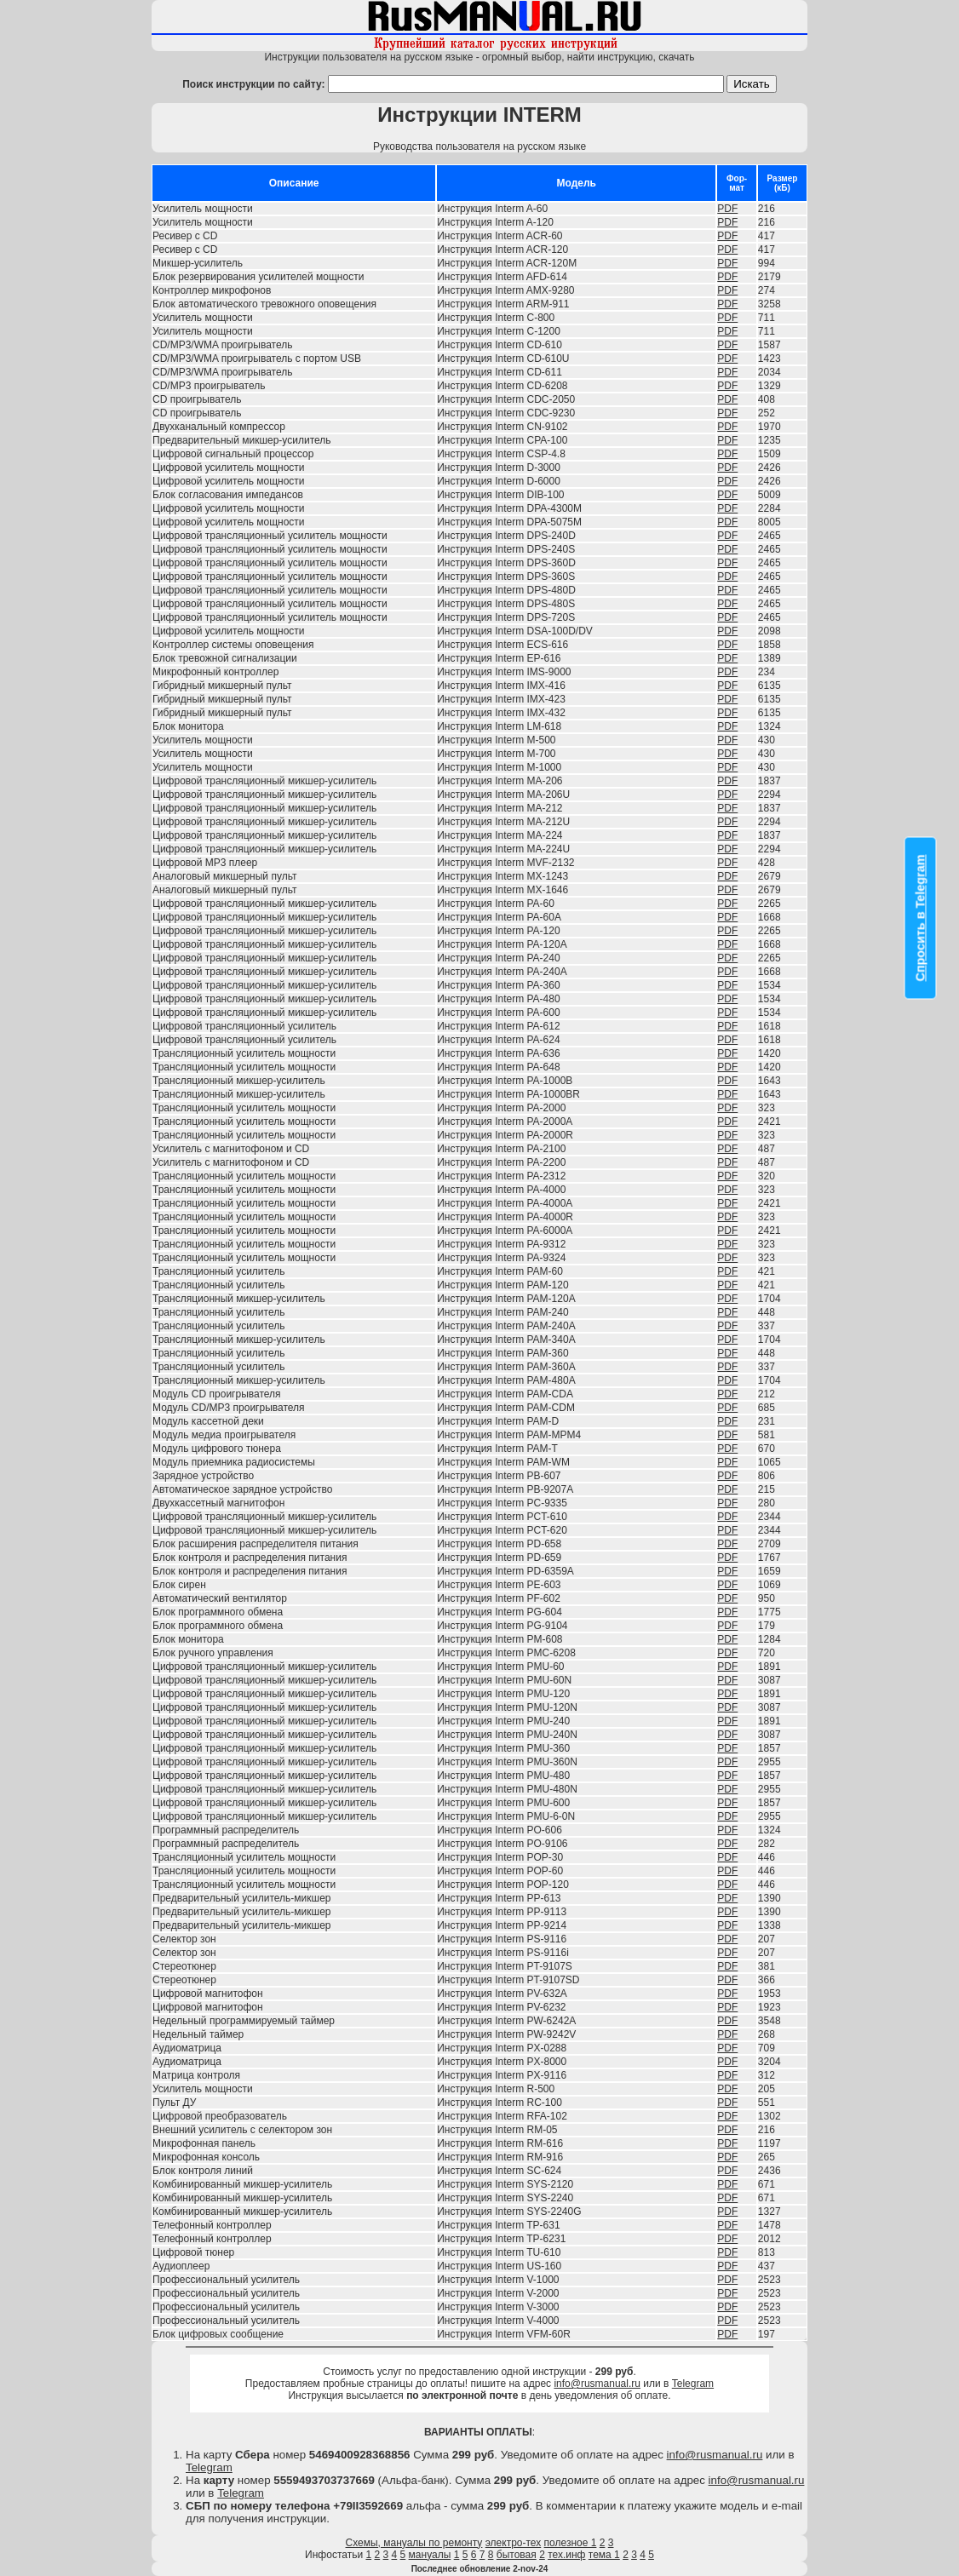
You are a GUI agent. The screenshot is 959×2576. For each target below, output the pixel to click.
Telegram (693, 2384)
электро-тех (513, 2543)
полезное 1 (570, 2543)
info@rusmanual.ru (597, 2384)
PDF (727, 209)
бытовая (517, 2555)
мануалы (430, 2555)
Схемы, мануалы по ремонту (414, 2543)
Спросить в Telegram (920, 917)
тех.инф (566, 2555)
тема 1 (604, 2555)
